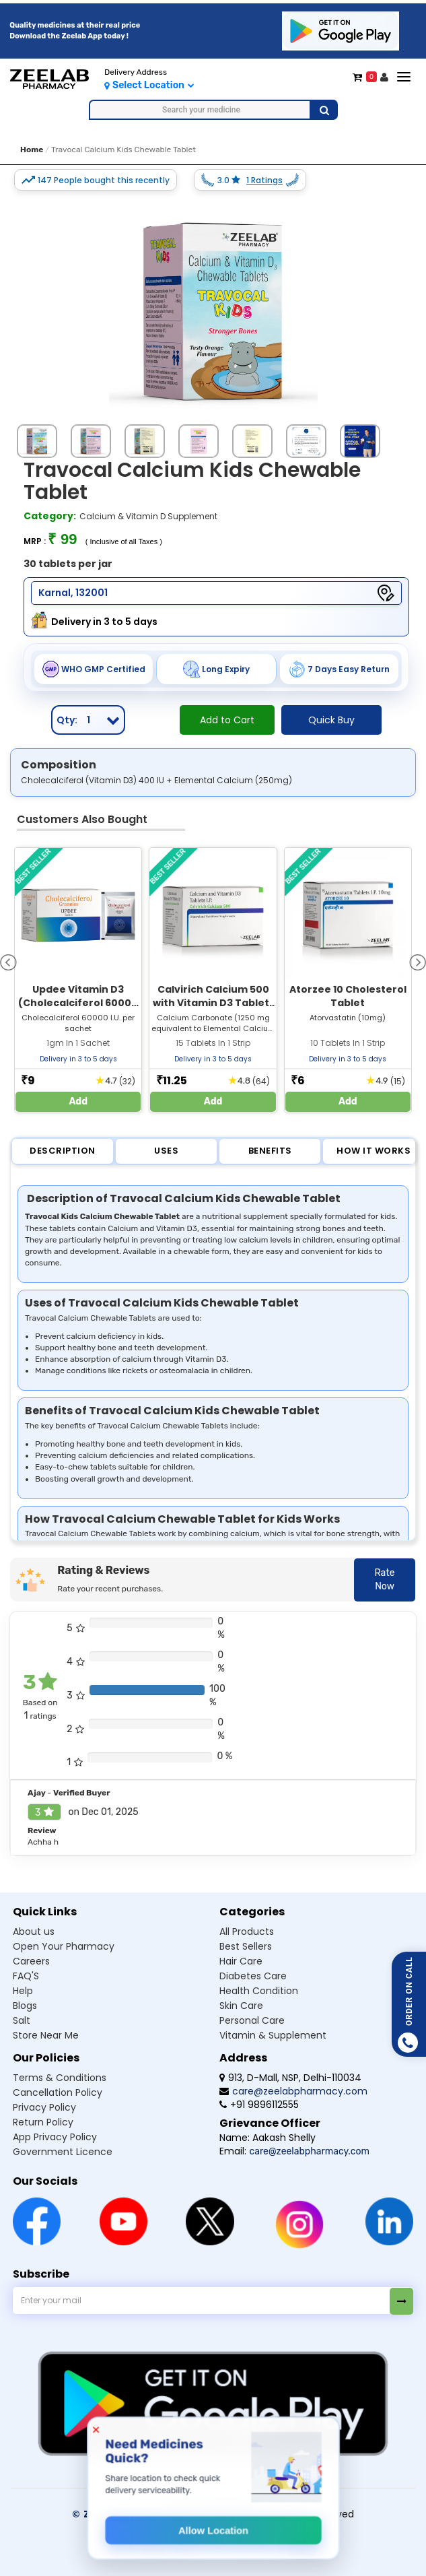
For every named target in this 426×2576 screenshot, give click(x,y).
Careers (31, 1961)
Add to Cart (227, 720)
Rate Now (384, 1579)
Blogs (25, 2005)
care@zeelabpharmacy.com (293, 2091)
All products (246, 1931)
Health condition (258, 1990)
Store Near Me (46, 2035)
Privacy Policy (44, 2107)
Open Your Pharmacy (63, 1946)
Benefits (270, 1150)
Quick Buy (331, 720)
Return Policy (43, 2122)
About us (34, 1931)
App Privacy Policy (55, 2137)
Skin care (241, 2005)
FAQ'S (26, 1976)
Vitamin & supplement (272, 2035)
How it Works (373, 1150)
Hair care (240, 1961)
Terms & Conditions (59, 2077)
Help (23, 1990)
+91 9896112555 (259, 2104)
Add (78, 1101)
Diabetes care (253, 1976)
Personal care (252, 2020)
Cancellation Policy (57, 2092)
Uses (166, 1150)
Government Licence (62, 2151)
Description (63, 1150)
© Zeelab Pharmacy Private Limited (165, 2514)
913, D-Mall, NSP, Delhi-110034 (290, 2077)
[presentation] (8, 961)
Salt (21, 2020)
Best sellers (245, 1946)
